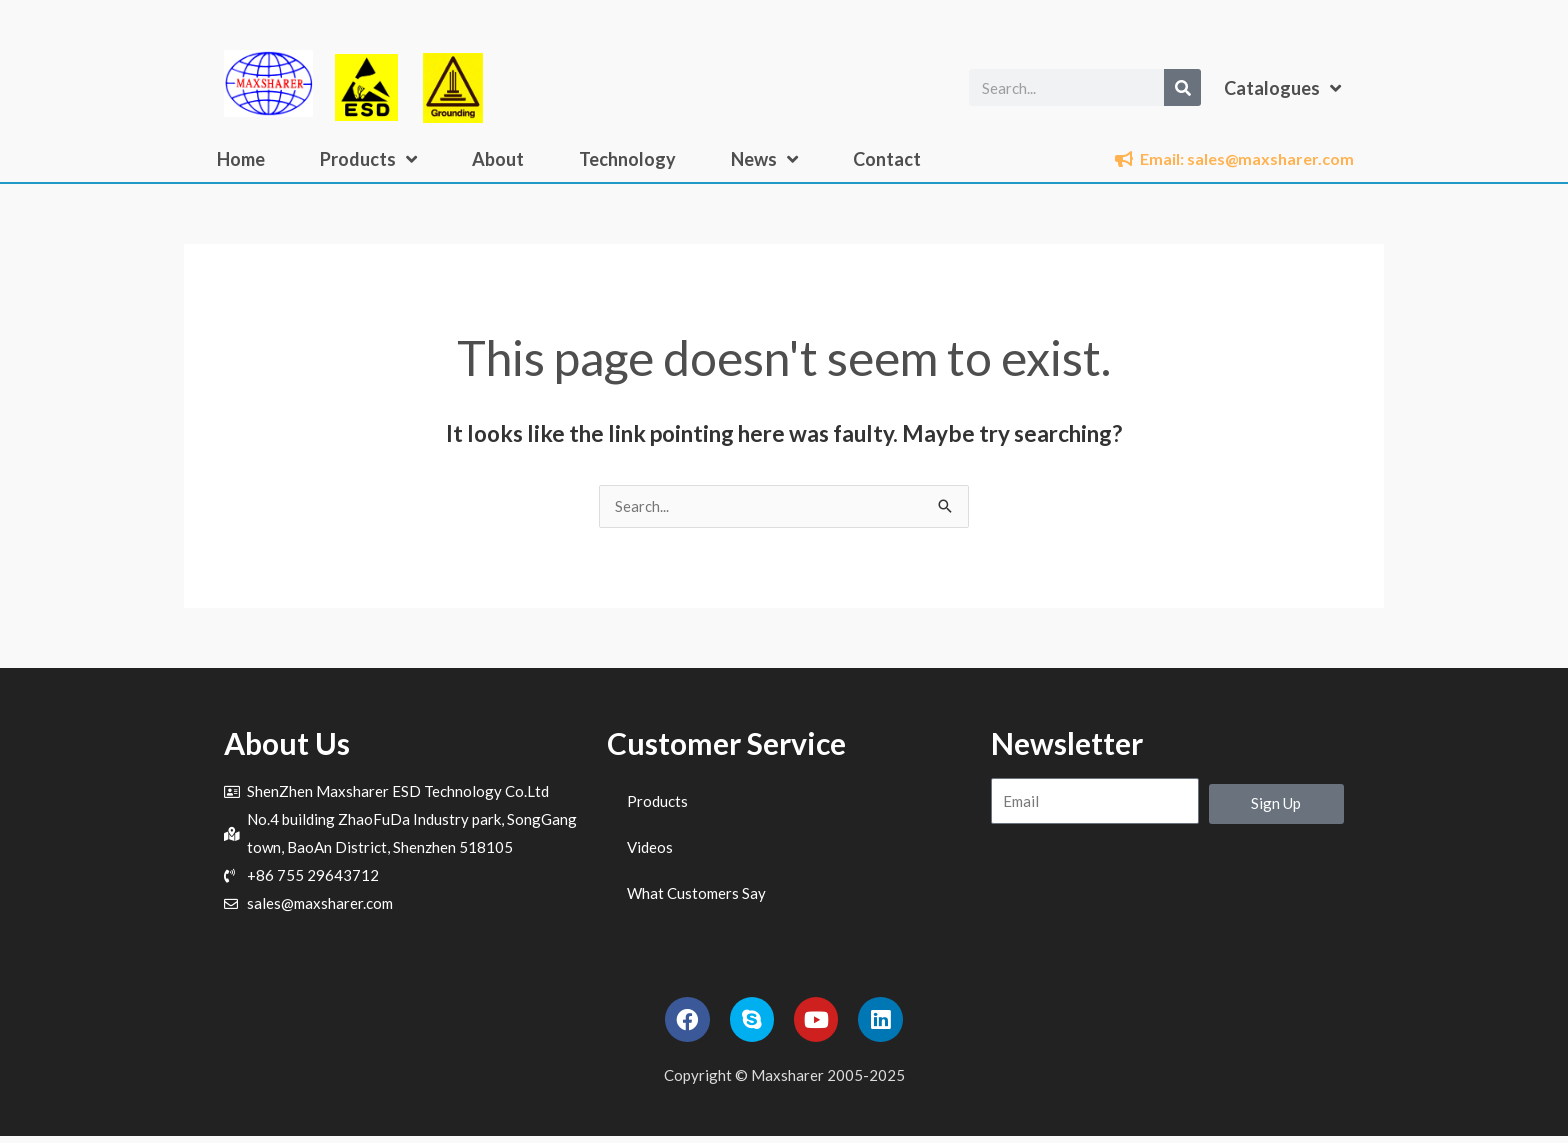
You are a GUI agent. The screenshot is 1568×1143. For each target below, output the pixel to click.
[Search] (1182, 87)
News (764, 159)
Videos (650, 848)
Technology (627, 159)
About (498, 159)
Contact (887, 159)
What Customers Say (696, 894)
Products (368, 159)
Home (241, 159)
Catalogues (1282, 88)
